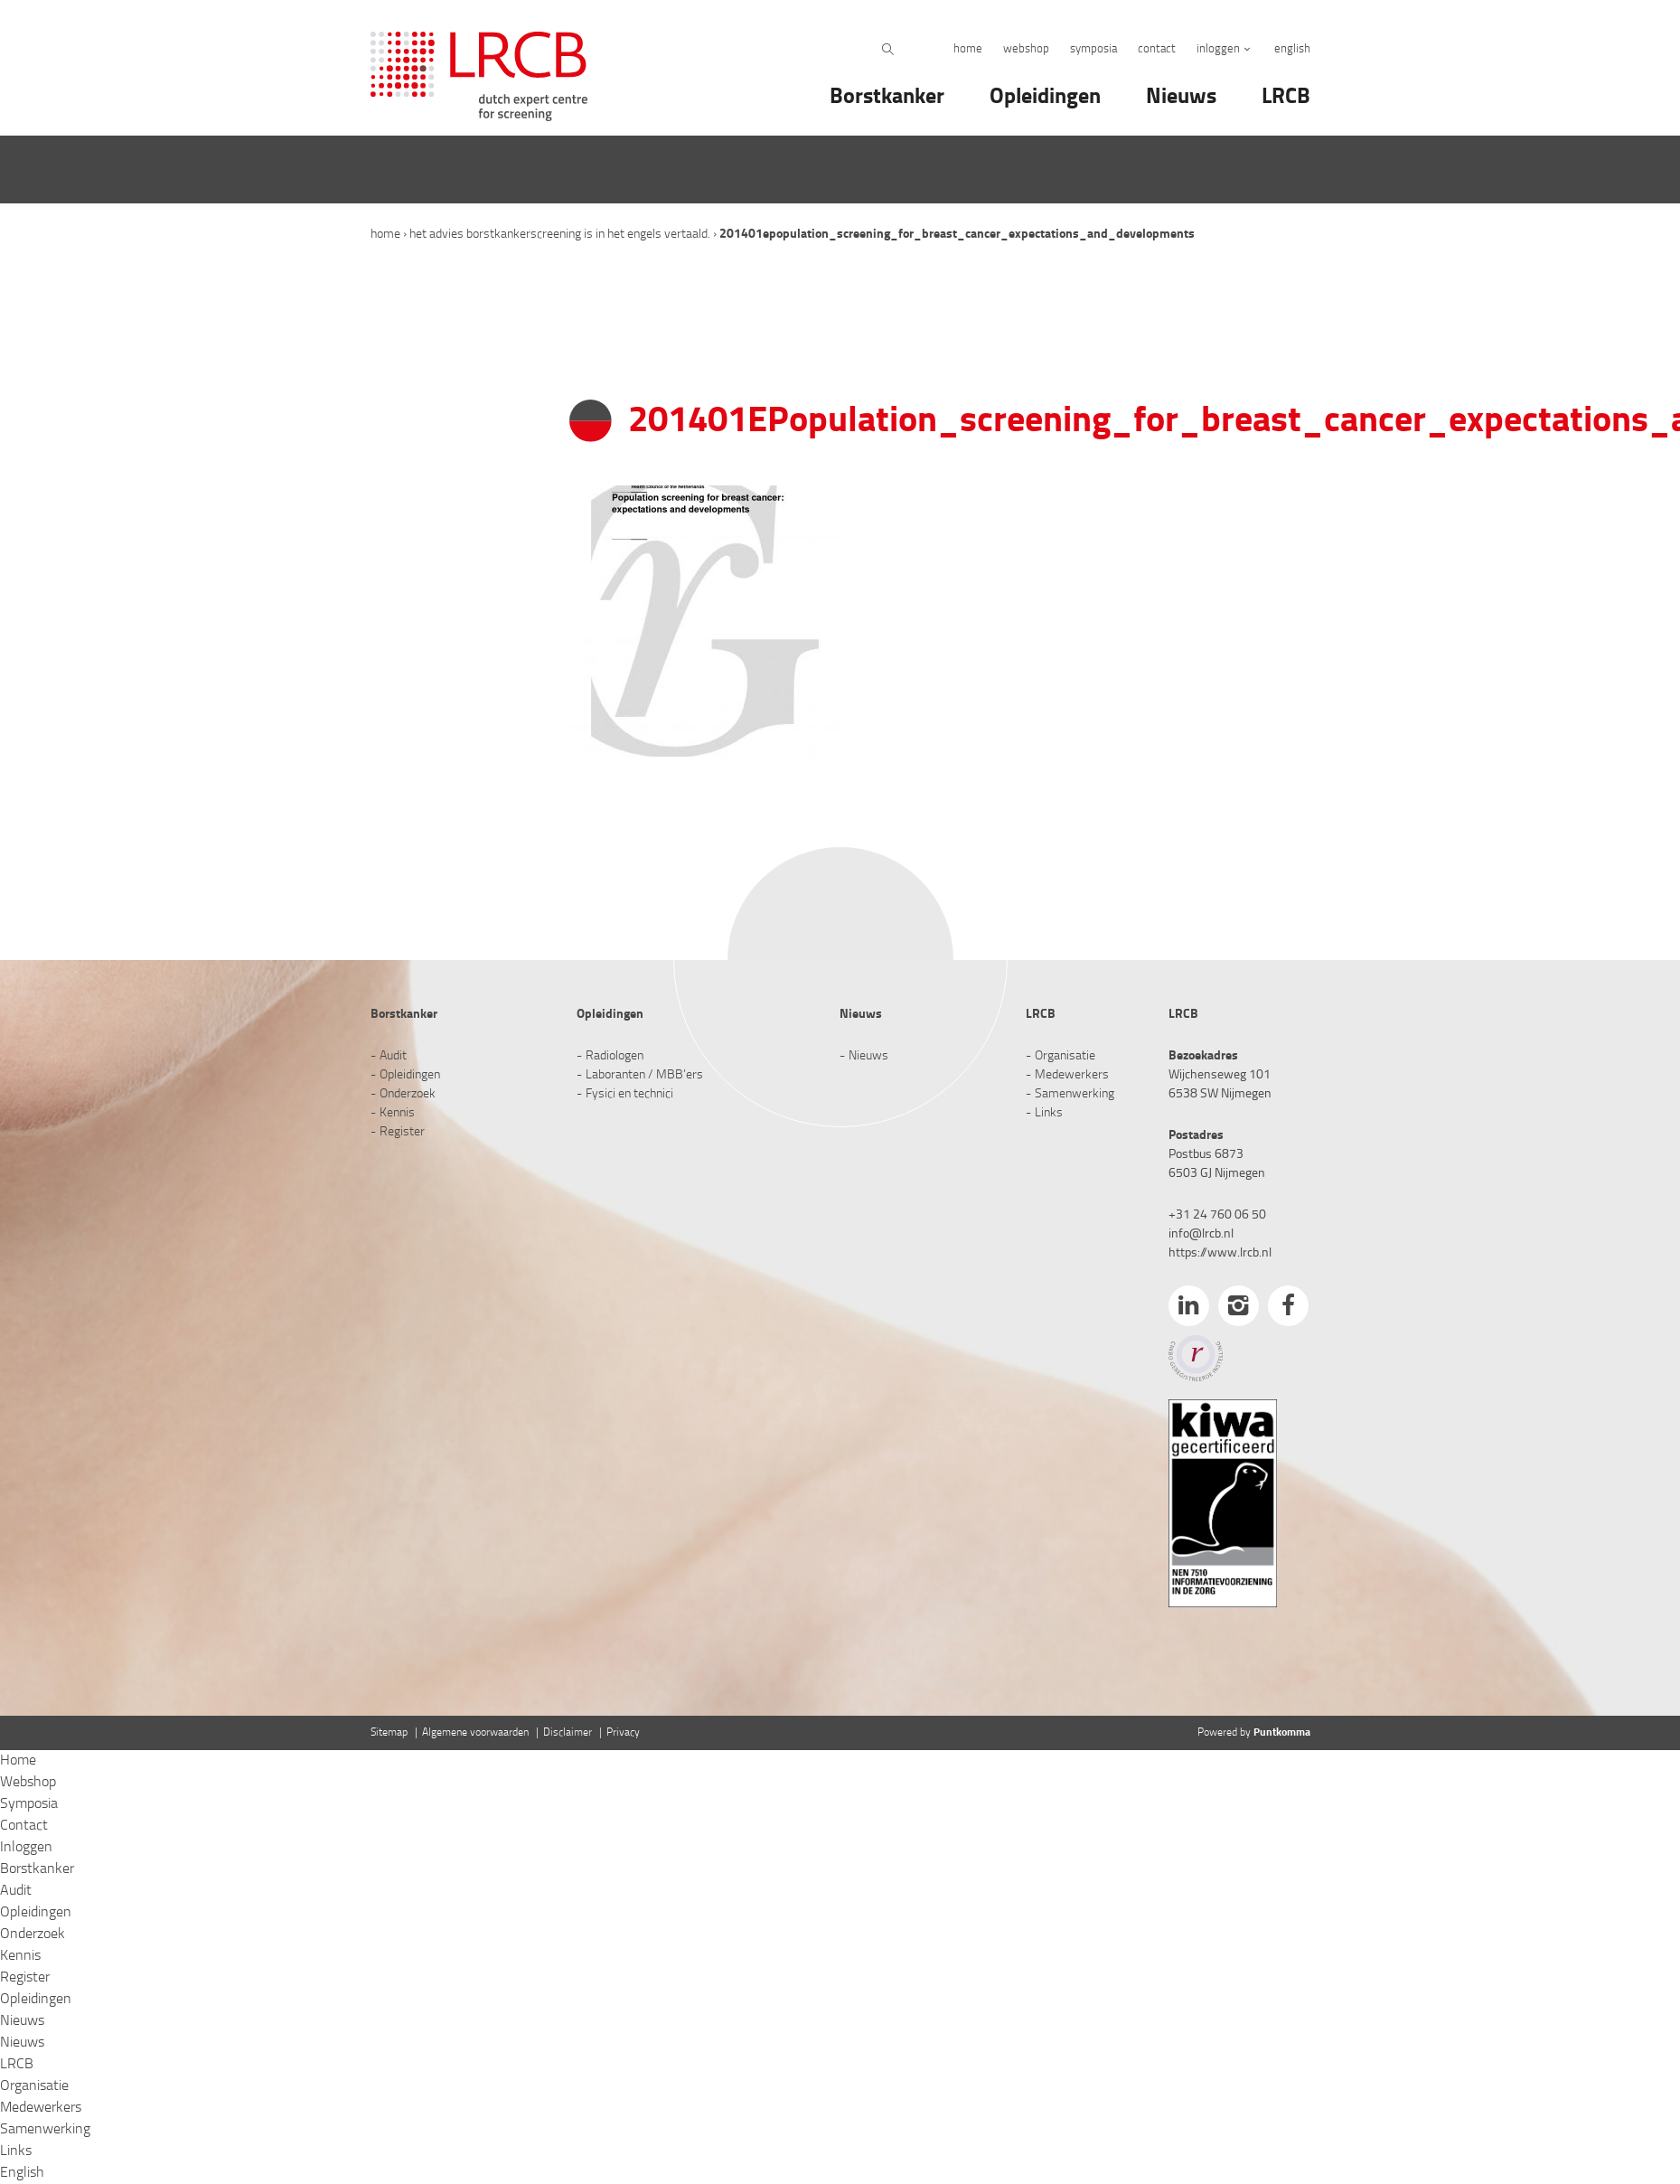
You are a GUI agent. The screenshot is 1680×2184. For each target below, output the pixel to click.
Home (967, 49)
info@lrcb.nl (1201, 1234)
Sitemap (389, 1732)
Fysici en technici (629, 1094)
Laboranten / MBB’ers (644, 1075)
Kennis (397, 1113)
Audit (393, 1056)
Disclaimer (567, 1732)
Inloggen (1218, 49)
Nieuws (1181, 97)
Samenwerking (1074, 1094)
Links (1049, 1113)
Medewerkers (1072, 1075)
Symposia (1093, 49)
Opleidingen (1045, 97)
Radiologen (614, 1056)
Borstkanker (887, 97)
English (1292, 49)
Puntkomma (1281, 1732)
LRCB (1286, 97)
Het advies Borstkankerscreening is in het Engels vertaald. (559, 234)
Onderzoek (408, 1094)
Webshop (1026, 49)
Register (402, 1132)
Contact (1157, 49)
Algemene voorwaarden (475, 1732)
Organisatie (1065, 1056)
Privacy (623, 1732)
